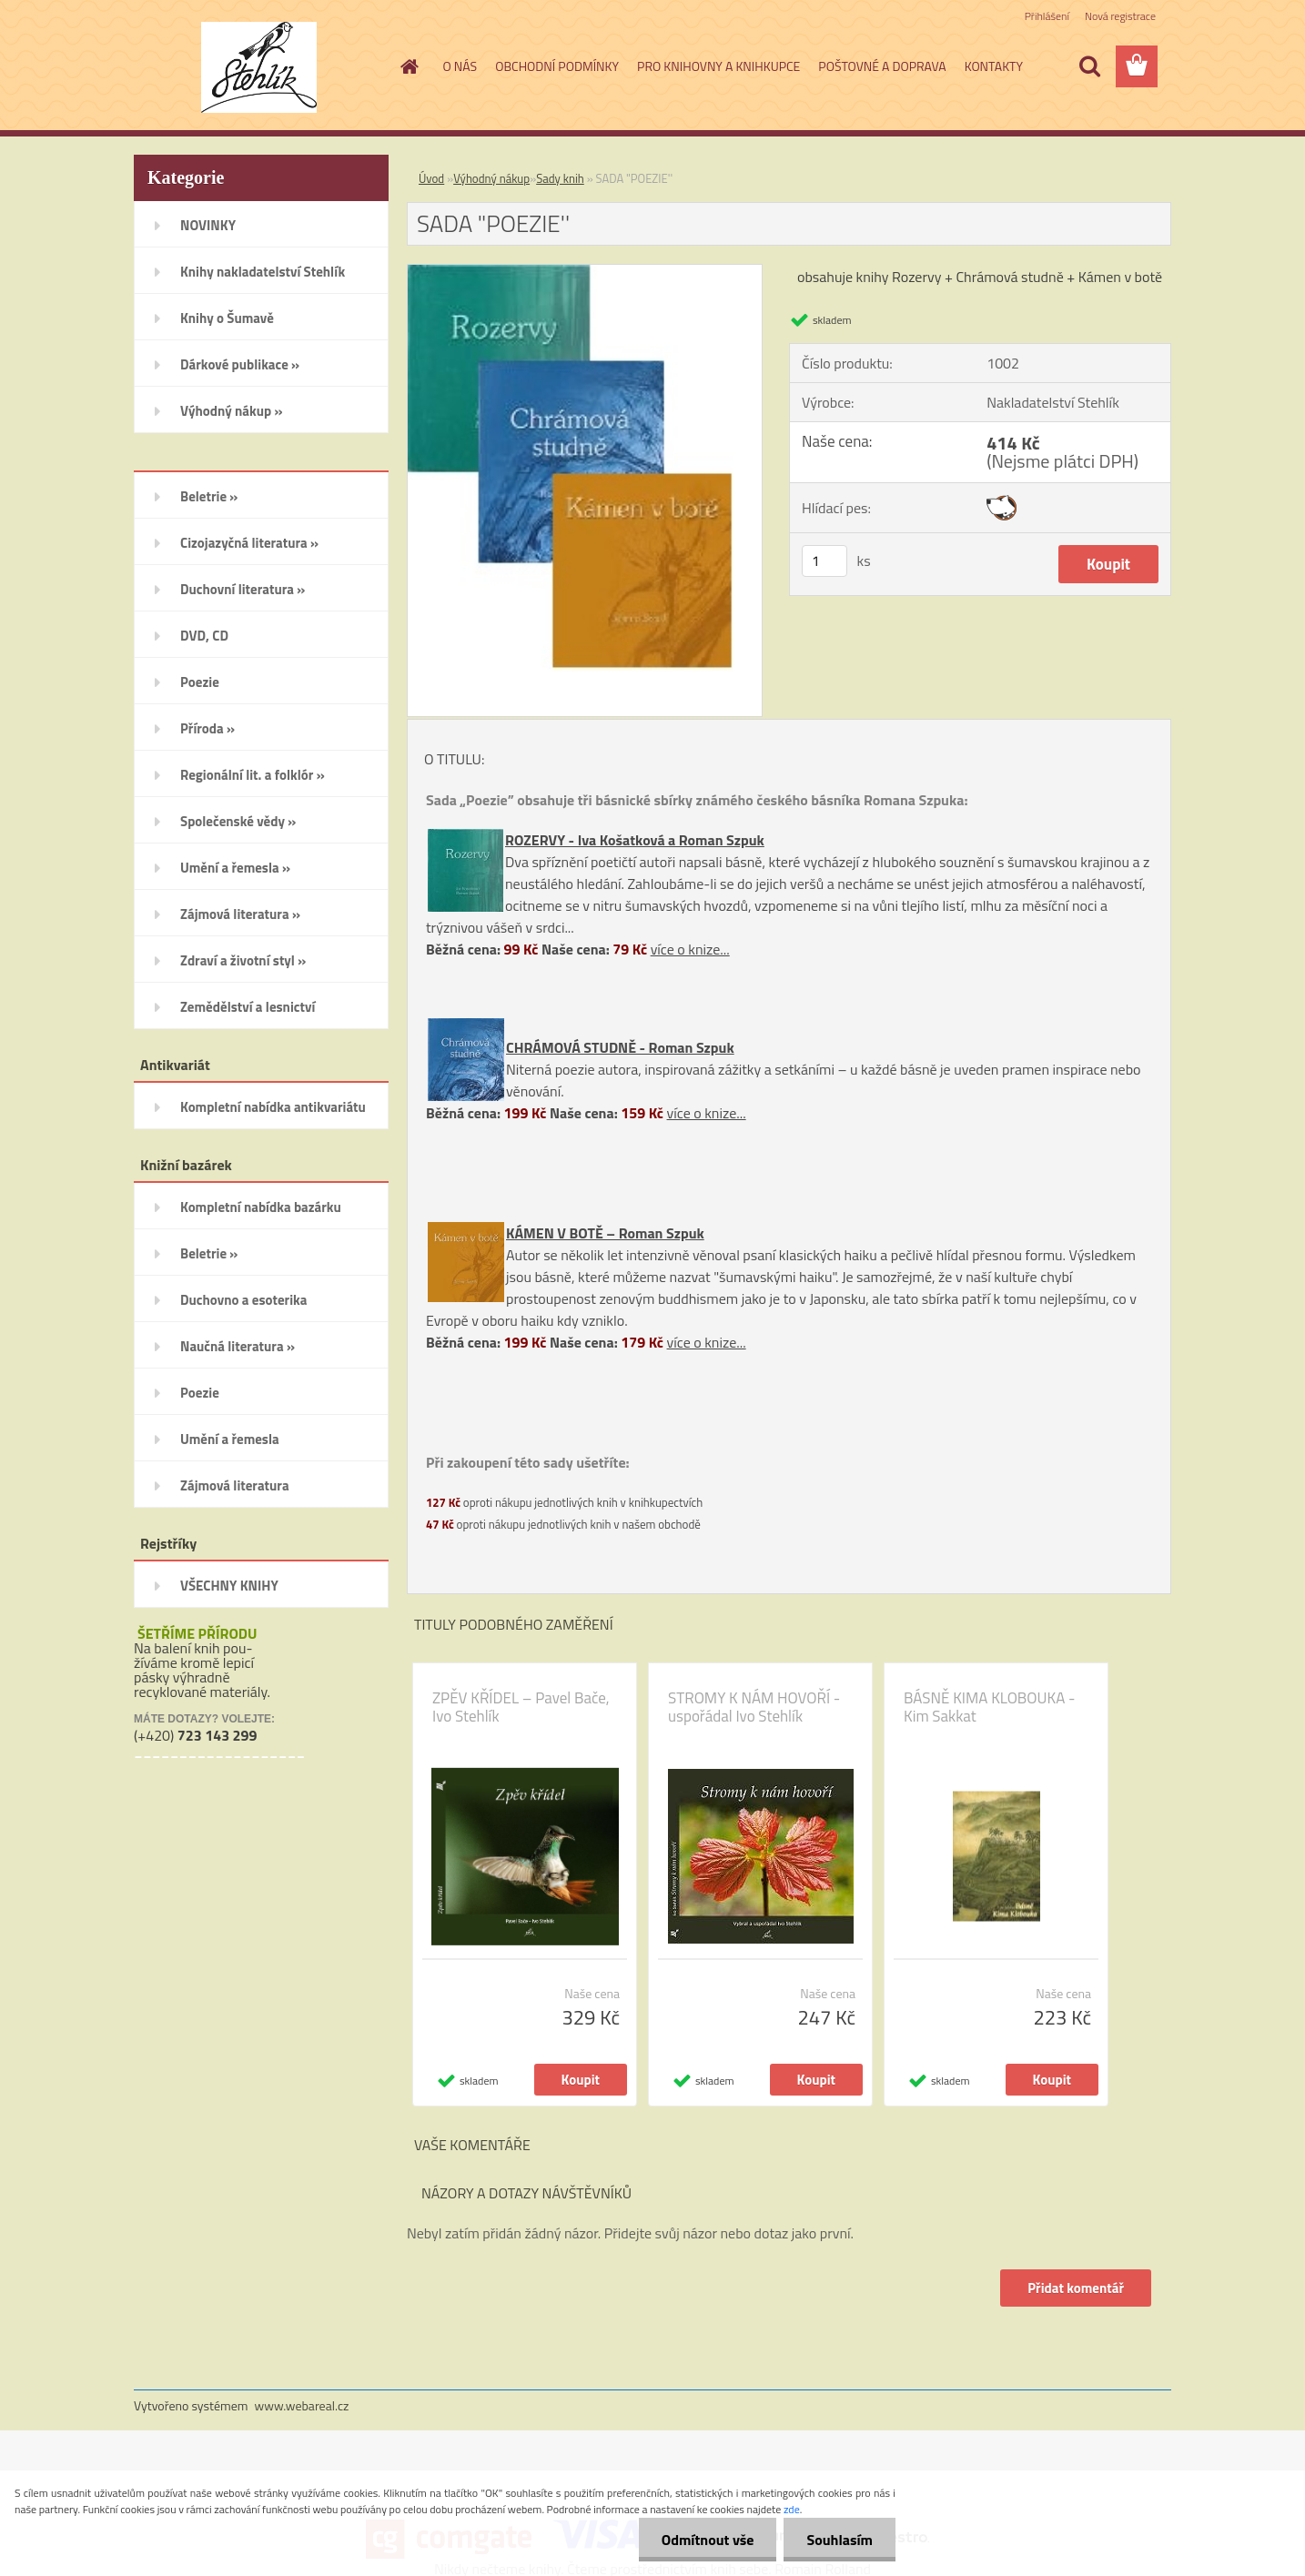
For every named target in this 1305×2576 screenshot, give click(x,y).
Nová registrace (1120, 16)
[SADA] (585, 272)
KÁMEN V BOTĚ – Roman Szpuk (605, 1233)
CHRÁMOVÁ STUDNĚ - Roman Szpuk (620, 1047)
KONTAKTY (994, 66)
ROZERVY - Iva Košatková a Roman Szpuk (634, 840)
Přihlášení (1047, 16)
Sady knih (560, 178)
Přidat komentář (1075, 2288)
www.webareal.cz (302, 2405)
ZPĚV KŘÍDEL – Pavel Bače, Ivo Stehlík (521, 1707)
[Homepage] (409, 66)
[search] (1089, 66)
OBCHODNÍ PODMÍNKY (557, 66)
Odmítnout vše (708, 2540)
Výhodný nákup (491, 178)
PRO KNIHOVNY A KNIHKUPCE (718, 66)
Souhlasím (839, 2540)
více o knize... (690, 949)
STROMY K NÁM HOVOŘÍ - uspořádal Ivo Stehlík (754, 1707)
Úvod (431, 178)
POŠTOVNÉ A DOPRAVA (882, 66)
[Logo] (259, 67)
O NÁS (460, 66)
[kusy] (824, 561)
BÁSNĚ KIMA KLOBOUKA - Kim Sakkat (990, 1707)
